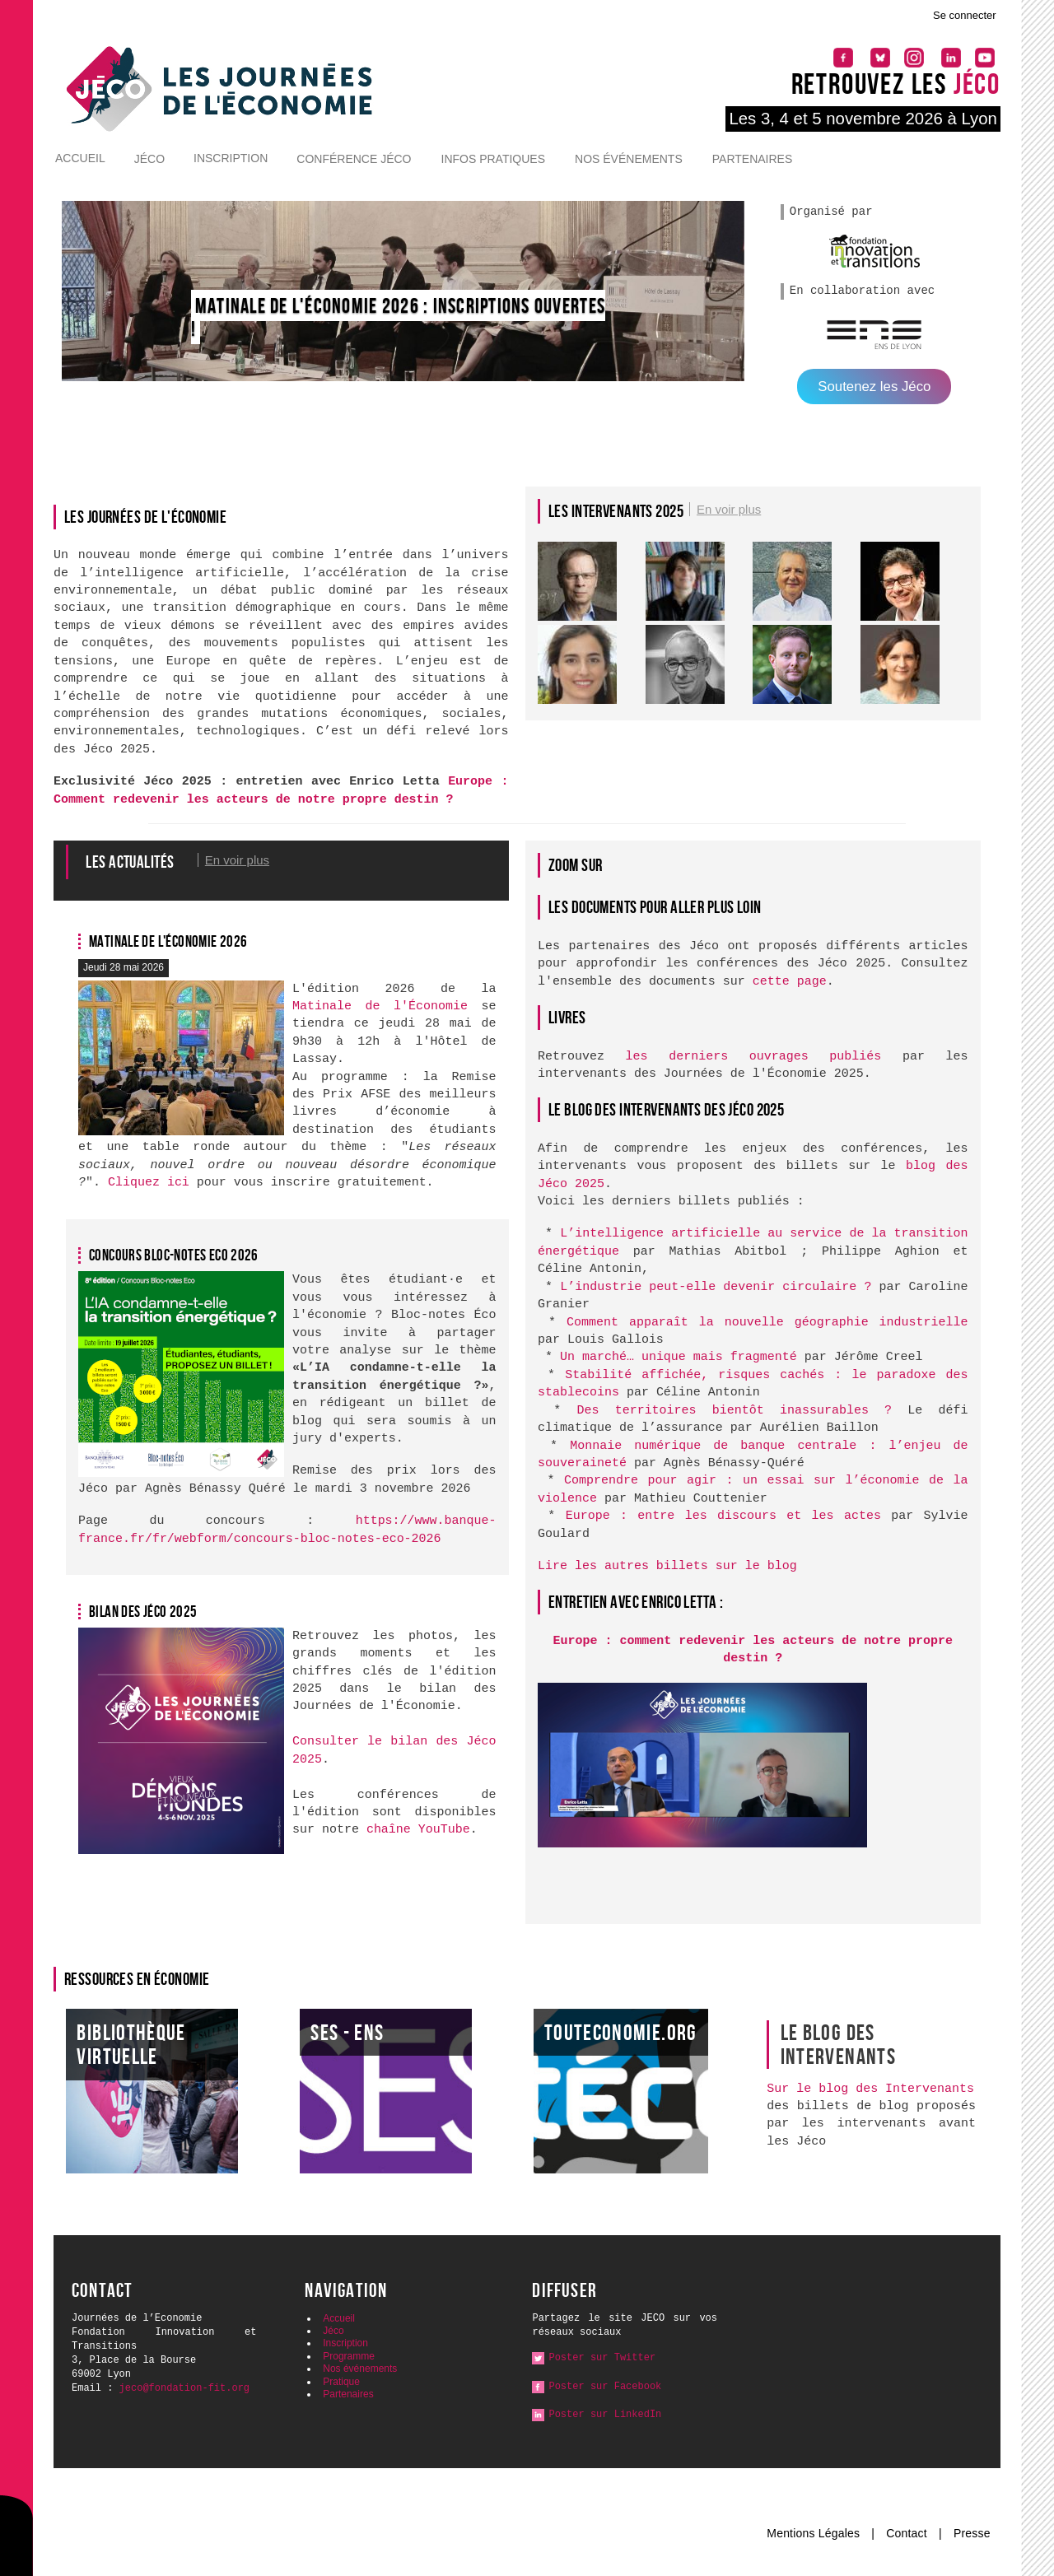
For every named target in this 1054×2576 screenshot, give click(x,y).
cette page (790, 982)
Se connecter (964, 15)
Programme (349, 2356)
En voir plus (729, 509)
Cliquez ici (148, 1183)
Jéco (149, 158)
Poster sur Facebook (604, 2386)
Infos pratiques (493, 158)
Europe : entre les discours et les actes (723, 1516)
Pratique (341, 2381)
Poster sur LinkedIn (604, 2414)
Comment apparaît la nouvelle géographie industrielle (767, 1323)
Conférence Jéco (353, 158)
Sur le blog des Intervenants (870, 2089)
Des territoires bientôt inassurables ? (734, 1411)
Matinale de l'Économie (380, 1006)
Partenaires (752, 158)
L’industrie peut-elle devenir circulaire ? (715, 1287)
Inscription (231, 158)
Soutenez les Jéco (874, 386)
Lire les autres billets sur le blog (667, 1566)
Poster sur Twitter (601, 2358)
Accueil (80, 158)
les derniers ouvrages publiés (754, 1057)
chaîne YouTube (418, 1830)
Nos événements (629, 158)
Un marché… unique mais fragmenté (678, 1357)
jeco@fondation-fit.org (184, 2388)
